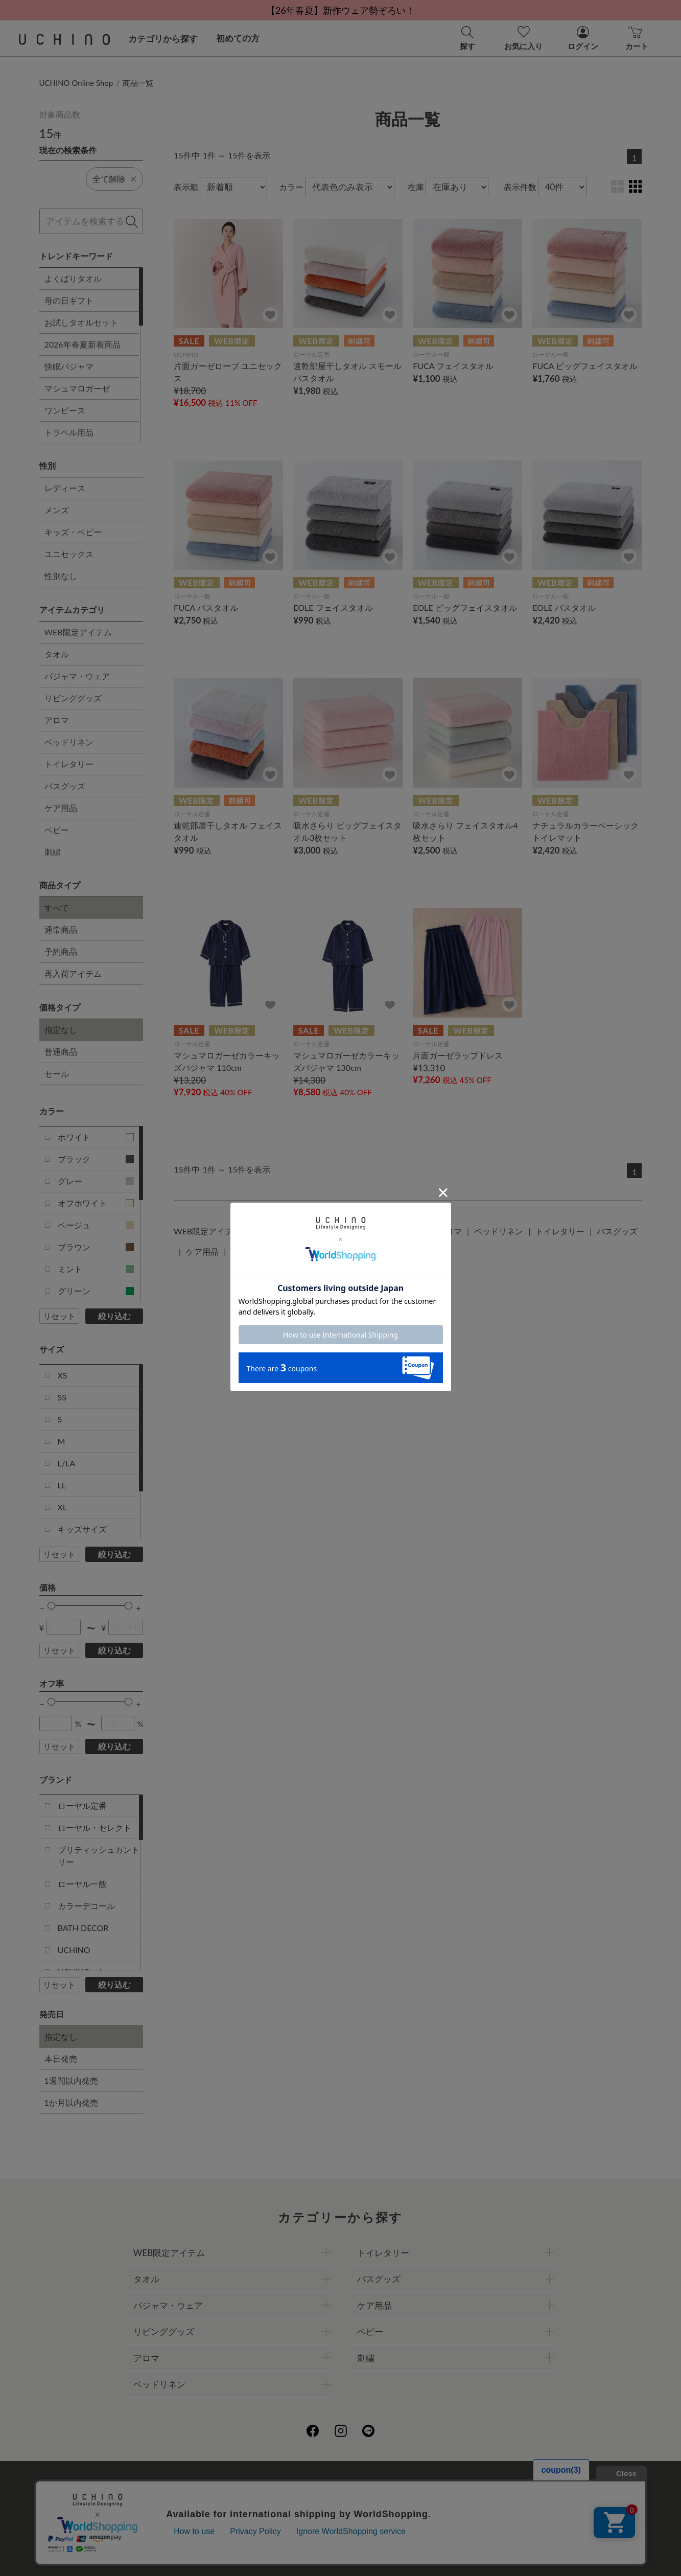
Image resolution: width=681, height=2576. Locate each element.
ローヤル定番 (82, 1805)
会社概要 (238, 2484)
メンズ (56, 510)
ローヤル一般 (82, 1884)
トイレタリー (68, 764)
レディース (64, 488)
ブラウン (96, 1247)
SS (62, 1397)
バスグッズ (64, 786)
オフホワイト (96, 1203)
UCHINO (74, 1949)
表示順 (186, 187)
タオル (56, 654)
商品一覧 (138, 82)
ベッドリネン (68, 742)
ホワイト (96, 1137)
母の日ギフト (68, 300)
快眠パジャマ (68, 366)
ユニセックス (68, 554)
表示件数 (520, 187)
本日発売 (60, 2058)
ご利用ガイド (185, 2484)
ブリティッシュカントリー (98, 1856)
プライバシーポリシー (307, 2484)
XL (62, 1507)
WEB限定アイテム (78, 632)
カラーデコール (86, 1906)
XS (62, 1375)
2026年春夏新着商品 (82, 344)
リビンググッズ (73, 698)
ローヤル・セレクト (94, 1827)
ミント (96, 1269)
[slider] (51, 1605)
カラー (291, 187)
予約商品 (60, 951)
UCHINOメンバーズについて (406, 2507)
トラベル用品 (68, 432)
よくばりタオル (73, 278)
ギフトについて (311, 2507)
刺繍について (246, 2507)
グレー (96, 1181)
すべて (56, 907)
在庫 (416, 187)
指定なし (60, 1029)
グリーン (96, 1291)
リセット (59, 1316)
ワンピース (64, 410)
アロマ (56, 720)
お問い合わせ (340, 2529)
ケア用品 (60, 808)
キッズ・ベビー (73, 532)
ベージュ (96, 1225)
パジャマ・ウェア (77, 676)
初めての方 (238, 38)
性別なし (60, 576)
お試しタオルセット (81, 322)
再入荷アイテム (73, 973)
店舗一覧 (377, 2484)
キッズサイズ (82, 1529)
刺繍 (52, 852)
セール (56, 1073)
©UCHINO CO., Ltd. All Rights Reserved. (340, 2556)
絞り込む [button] (114, 1316)
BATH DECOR (83, 1928)
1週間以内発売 (71, 2080)
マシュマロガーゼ (77, 388)
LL (62, 1485)
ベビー (56, 830)
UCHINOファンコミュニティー (462, 2484)
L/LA (66, 1463)
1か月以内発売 (71, 2102)
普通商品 (60, 1051)
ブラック (96, 1159)
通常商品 (60, 929)
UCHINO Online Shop (76, 82)
